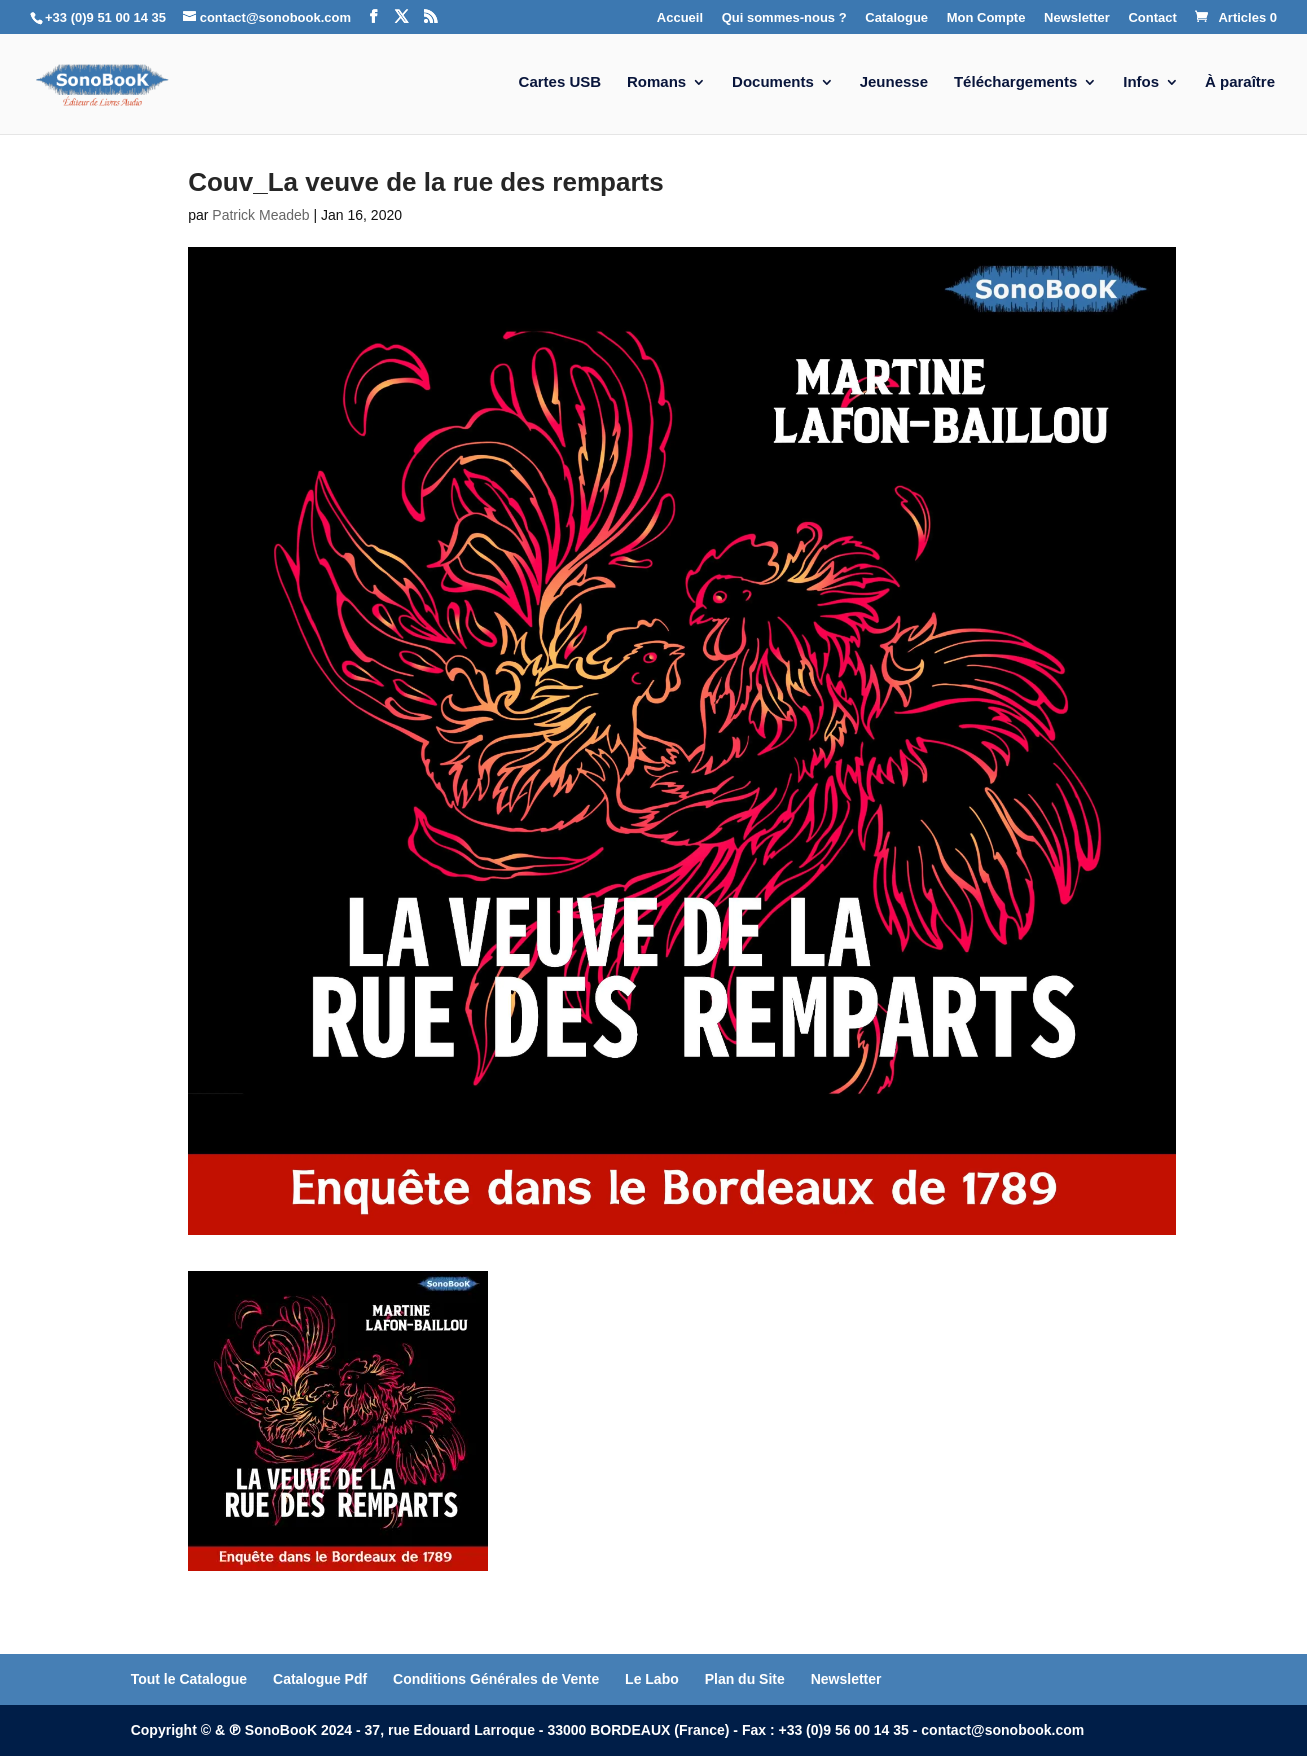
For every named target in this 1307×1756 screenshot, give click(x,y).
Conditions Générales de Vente (496, 1679)
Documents (773, 82)
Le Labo (652, 1679)
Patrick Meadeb (260, 215)
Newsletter (1077, 18)
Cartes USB (560, 82)
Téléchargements (1015, 82)
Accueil (680, 18)
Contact (1152, 18)
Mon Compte (986, 18)
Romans (656, 82)
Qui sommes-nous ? (784, 18)
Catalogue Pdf (320, 1679)
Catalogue (896, 18)
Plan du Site (745, 1679)
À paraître (1240, 82)
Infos (1141, 82)
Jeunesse (894, 82)
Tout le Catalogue (189, 1679)
